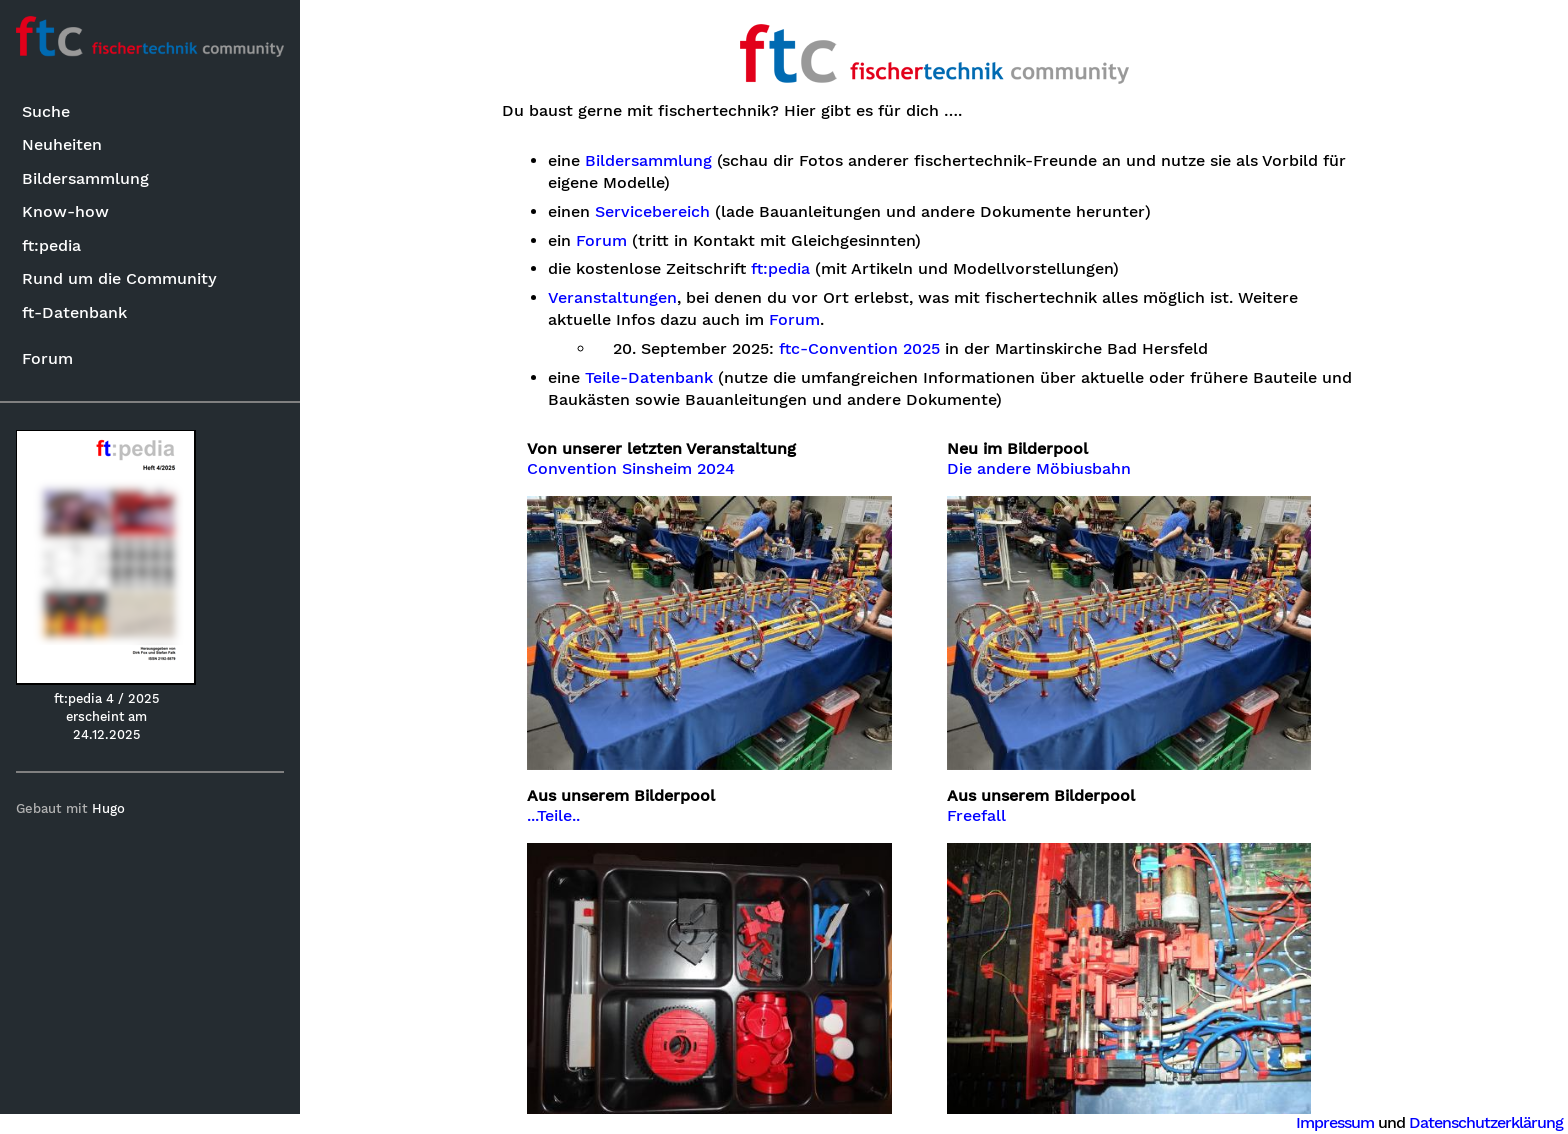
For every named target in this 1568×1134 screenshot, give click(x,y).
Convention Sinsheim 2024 (631, 469)
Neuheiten (62, 144)
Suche (46, 111)
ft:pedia (51, 245)
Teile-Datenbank (649, 378)
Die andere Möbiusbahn (1039, 469)
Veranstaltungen (612, 298)
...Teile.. (553, 816)
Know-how (65, 211)
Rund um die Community (119, 278)
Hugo (108, 808)
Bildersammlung (85, 178)
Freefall (976, 816)
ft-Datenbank (74, 312)
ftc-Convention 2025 (859, 349)
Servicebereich (652, 212)
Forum (47, 358)
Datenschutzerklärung (1486, 1122)
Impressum (1335, 1122)
